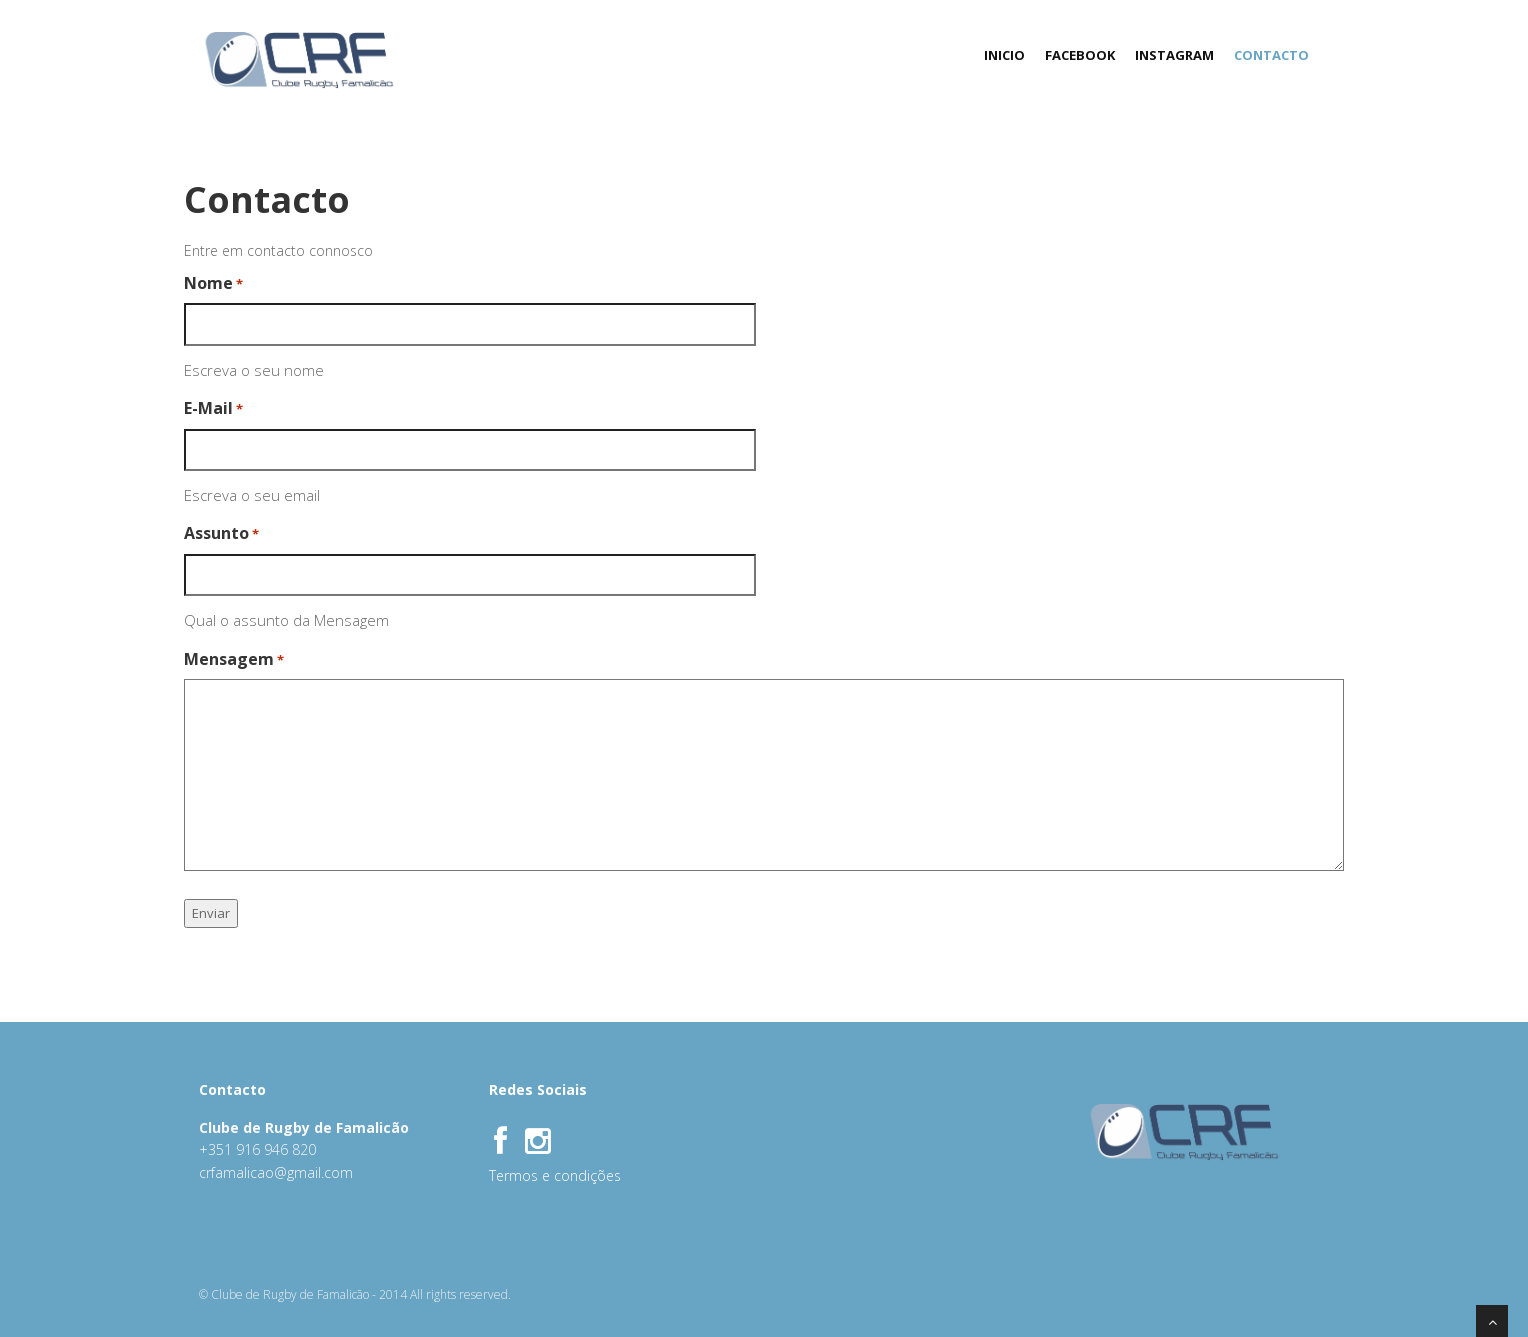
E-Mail (213, 408)
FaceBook (1080, 55)
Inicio (1004, 55)
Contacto (1271, 55)
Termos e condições (555, 1175)
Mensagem (234, 659)
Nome (213, 283)
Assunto (221, 533)
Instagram (1174, 55)
